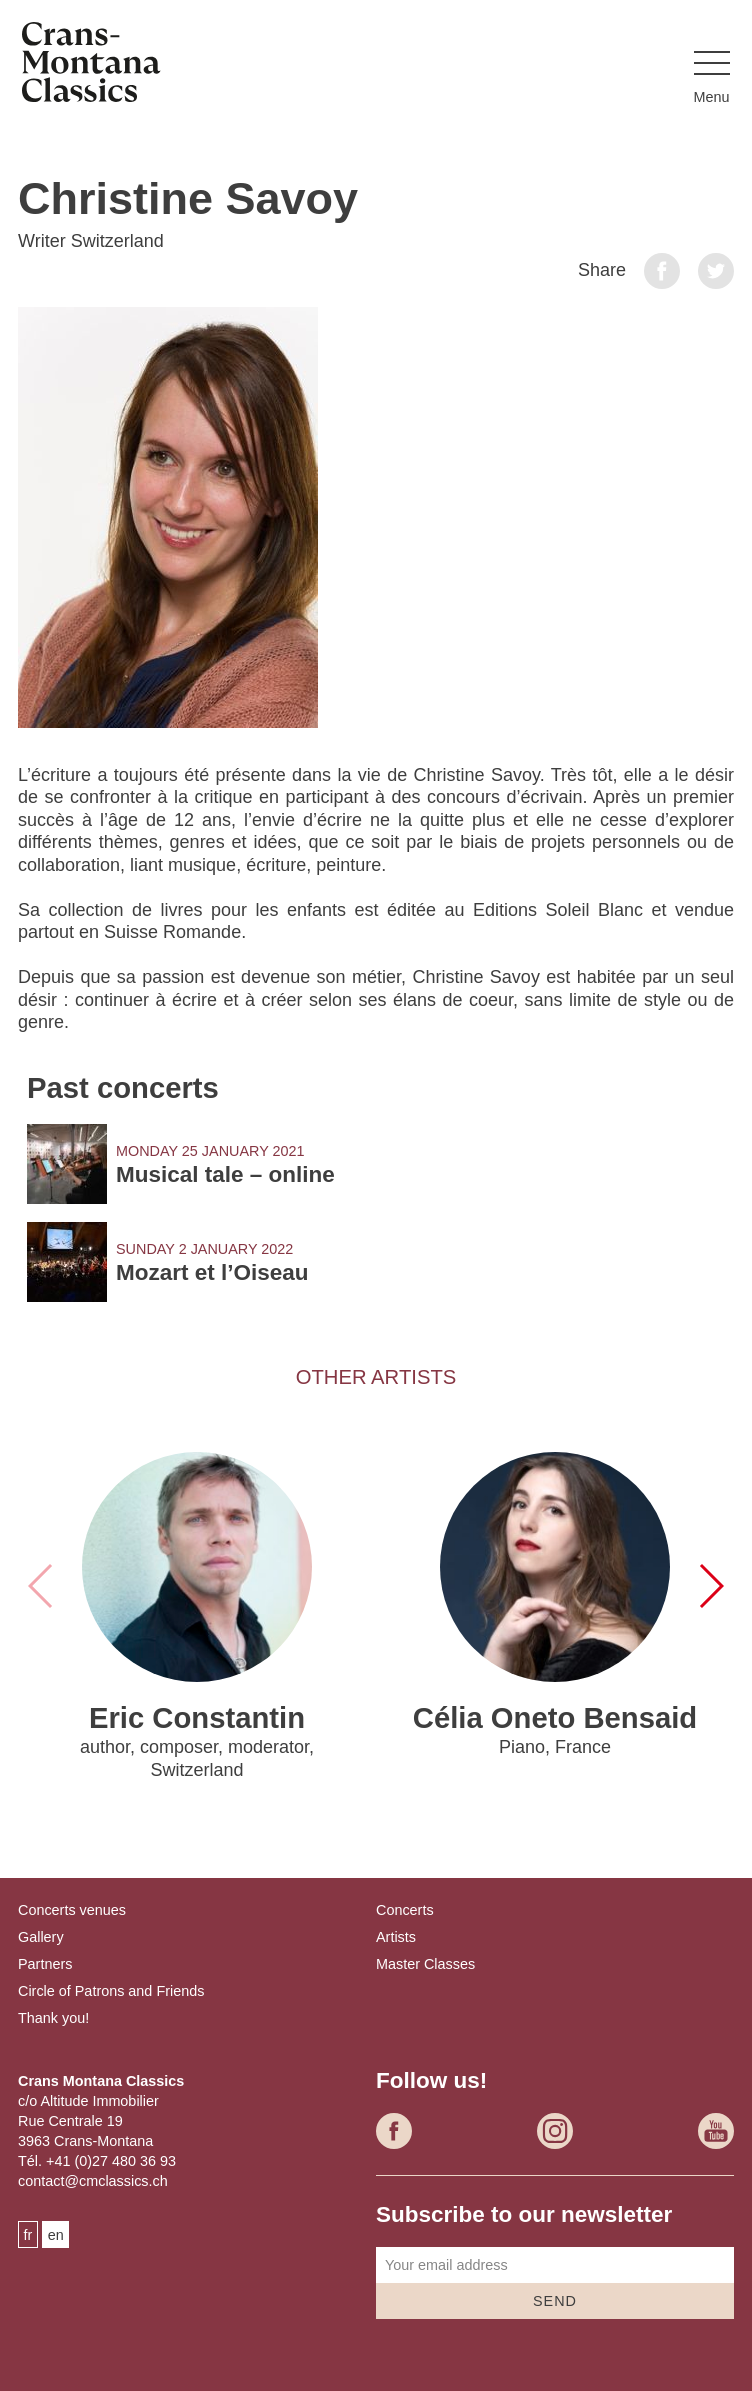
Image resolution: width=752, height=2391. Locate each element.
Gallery (41, 1937)
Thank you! (53, 2018)
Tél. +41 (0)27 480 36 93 (97, 2161)
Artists (396, 1937)
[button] (712, 79)
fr (28, 2235)
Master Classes (425, 1964)
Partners (45, 1964)
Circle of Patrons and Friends (111, 1991)
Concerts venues (72, 1910)
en (56, 2235)
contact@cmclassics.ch (93, 2181)
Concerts (405, 1910)
